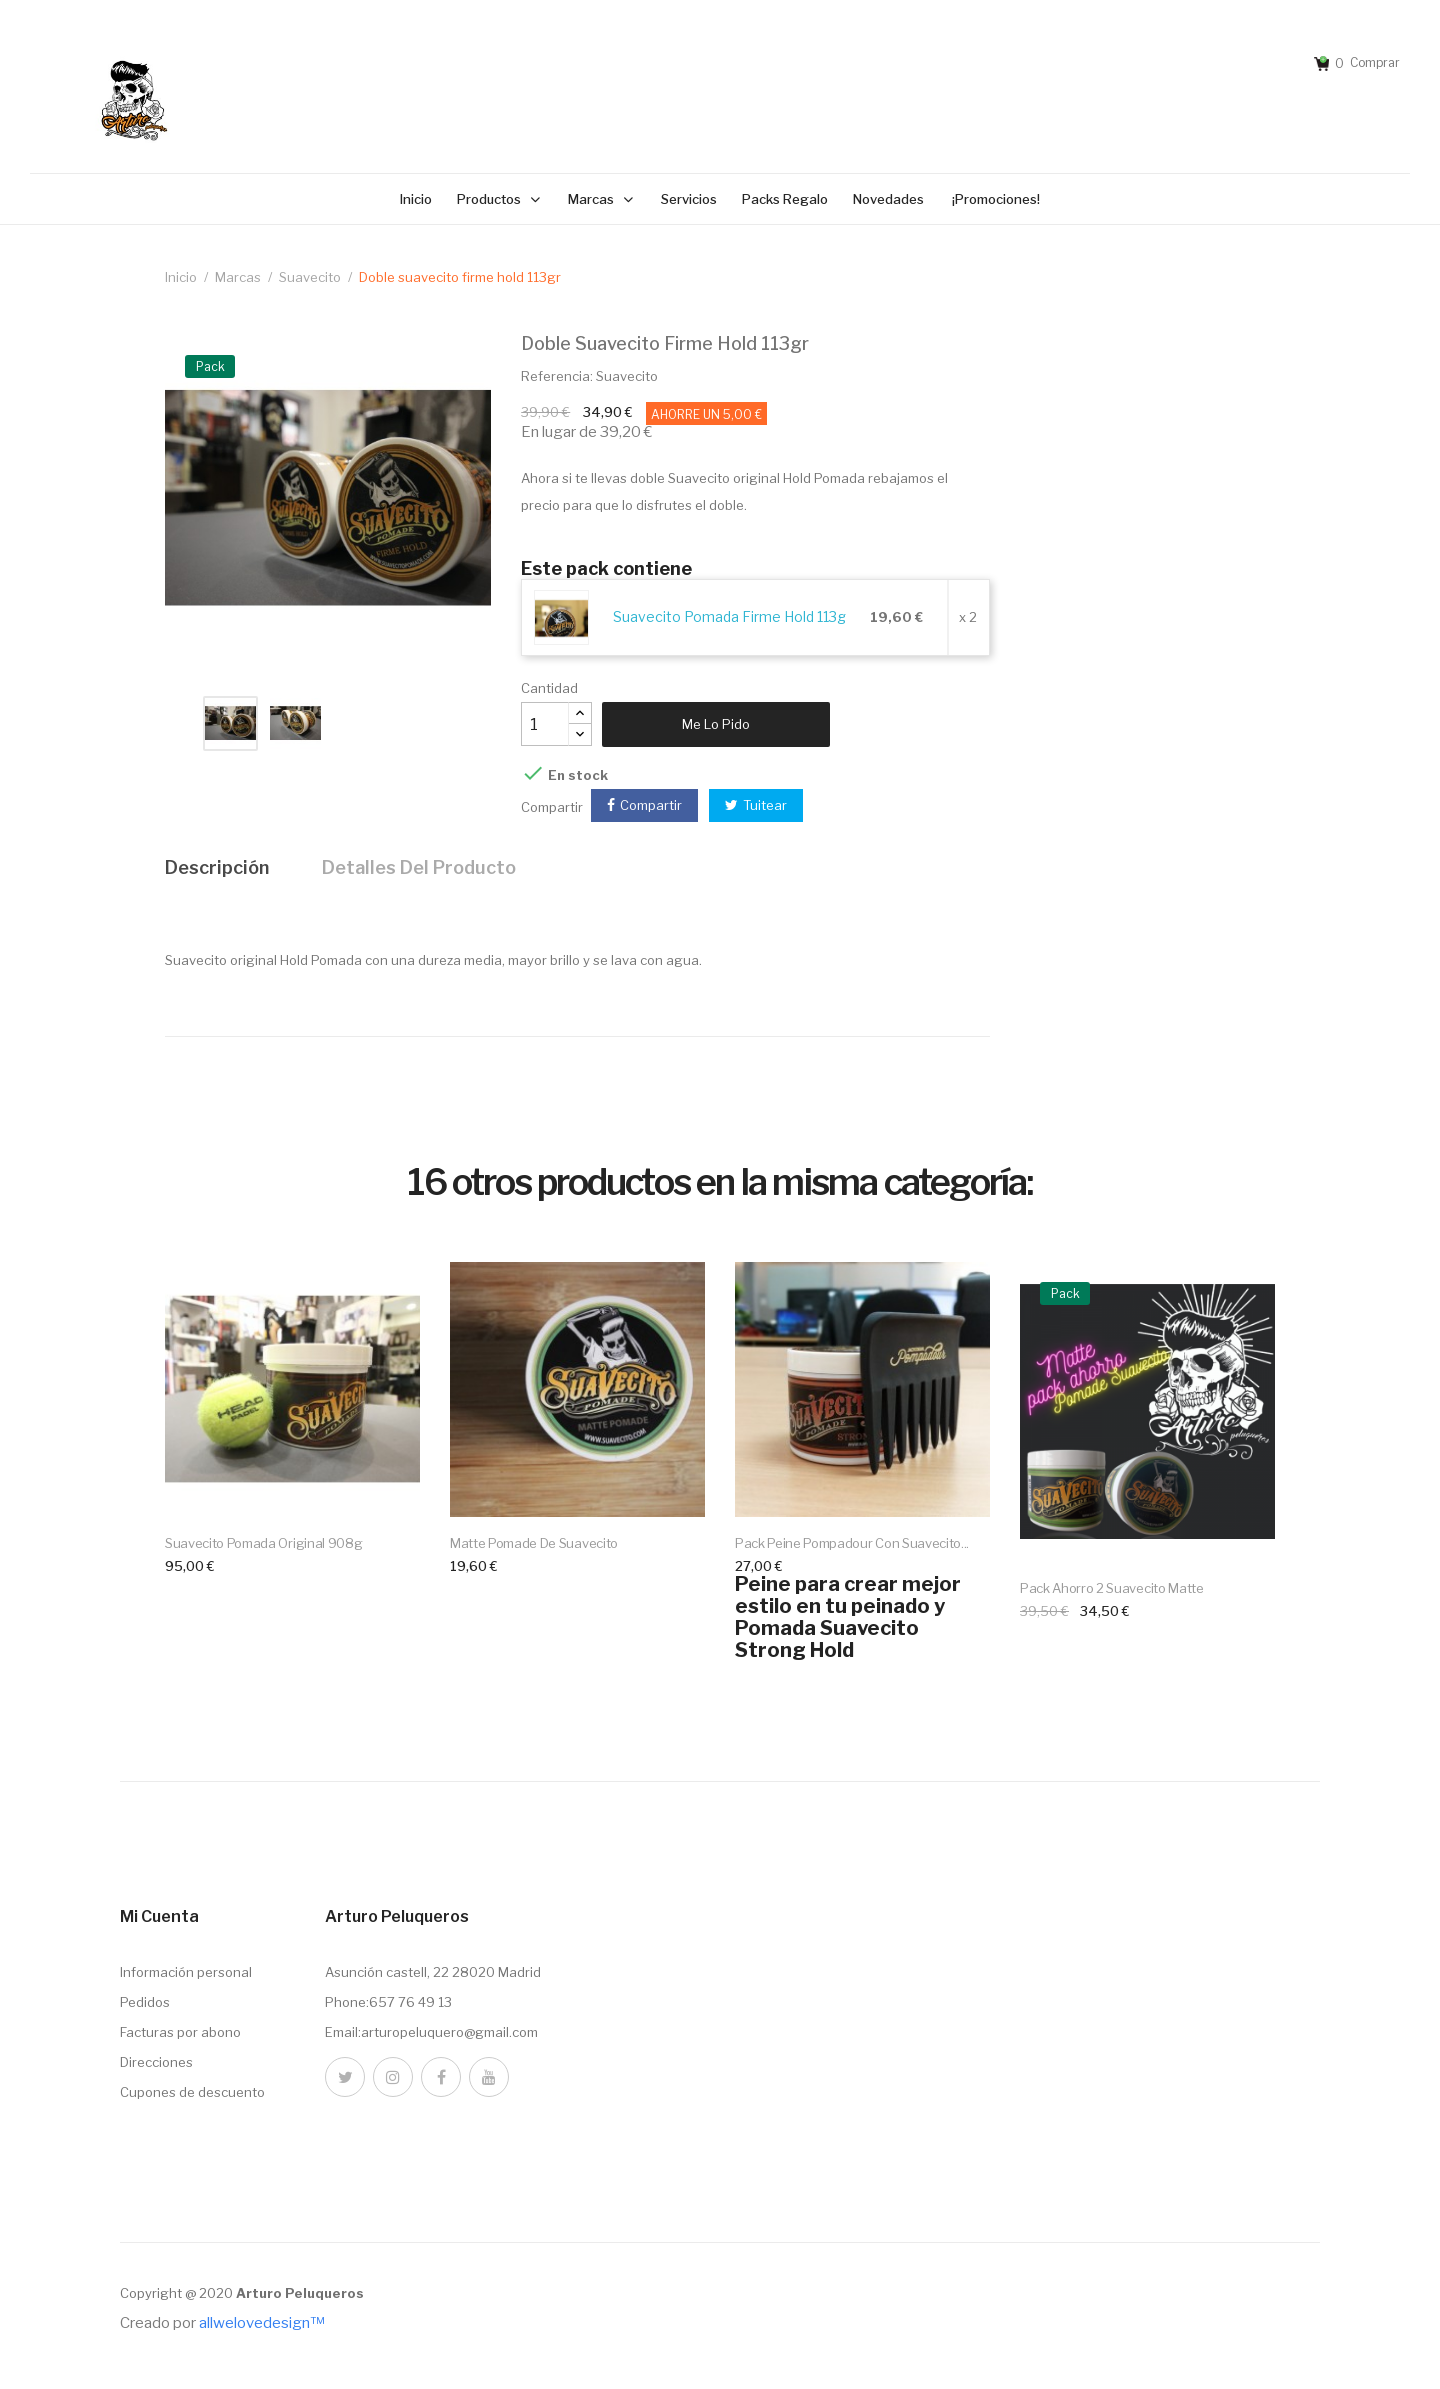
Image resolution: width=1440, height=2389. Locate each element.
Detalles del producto (419, 867)
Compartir (651, 805)
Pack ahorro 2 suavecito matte (1112, 1588)
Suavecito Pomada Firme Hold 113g (729, 617)
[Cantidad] (545, 724)
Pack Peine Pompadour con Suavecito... (852, 1543)
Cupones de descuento (192, 2092)
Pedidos (145, 2002)
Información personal (186, 1972)
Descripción (217, 867)
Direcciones (156, 2062)
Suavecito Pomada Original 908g (263, 1543)
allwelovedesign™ (261, 2323)
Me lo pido (716, 724)
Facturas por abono (180, 2032)
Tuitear (765, 805)
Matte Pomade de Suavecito (534, 1543)
